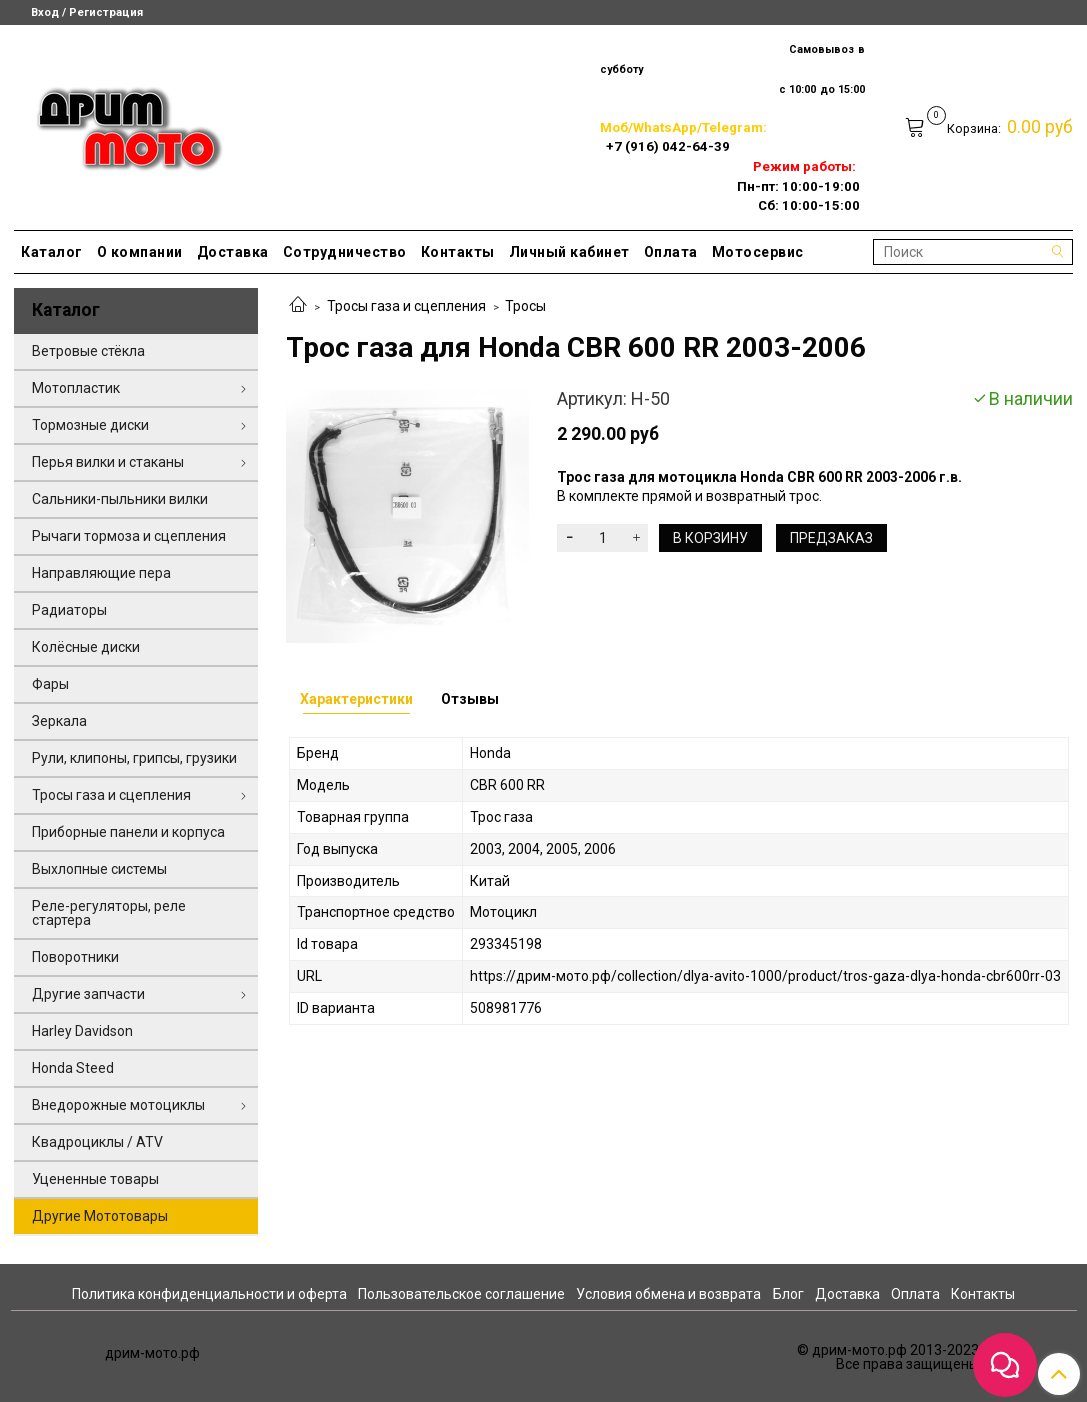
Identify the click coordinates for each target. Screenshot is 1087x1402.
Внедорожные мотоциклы (118, 1105)
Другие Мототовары (100, 1216)
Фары (50, 684)
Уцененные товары (95, 1179)
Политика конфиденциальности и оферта (209, 1294)
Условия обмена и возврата (668, 1294)
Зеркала (59, 721)
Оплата (671, 252)
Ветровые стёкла (88, 351)
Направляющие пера (101, 573)
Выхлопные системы (99, 869)
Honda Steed (73, 1068)
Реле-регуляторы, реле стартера (109, 913)
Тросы (525, 306)
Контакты (458, 252)
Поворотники (75, 957)
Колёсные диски (86, 647)
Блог (788, 1294)
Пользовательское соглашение (461, 1294)
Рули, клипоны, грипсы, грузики (134, 758)
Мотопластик (76, 388)
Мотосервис (758, 252)
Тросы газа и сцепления (406, 306)
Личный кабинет (569, 252)
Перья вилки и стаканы (108, 462)
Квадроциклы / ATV (97, 1142)
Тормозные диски (90, 425)
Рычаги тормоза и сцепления (129, 536)
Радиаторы (69, 610)
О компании (140, 252)
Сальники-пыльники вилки (120, 499)
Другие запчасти (88, 994)
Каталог (52, 252)
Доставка (233, 252)
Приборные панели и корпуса (128, 832)
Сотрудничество (345, 252)
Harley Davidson (82, 1031)
